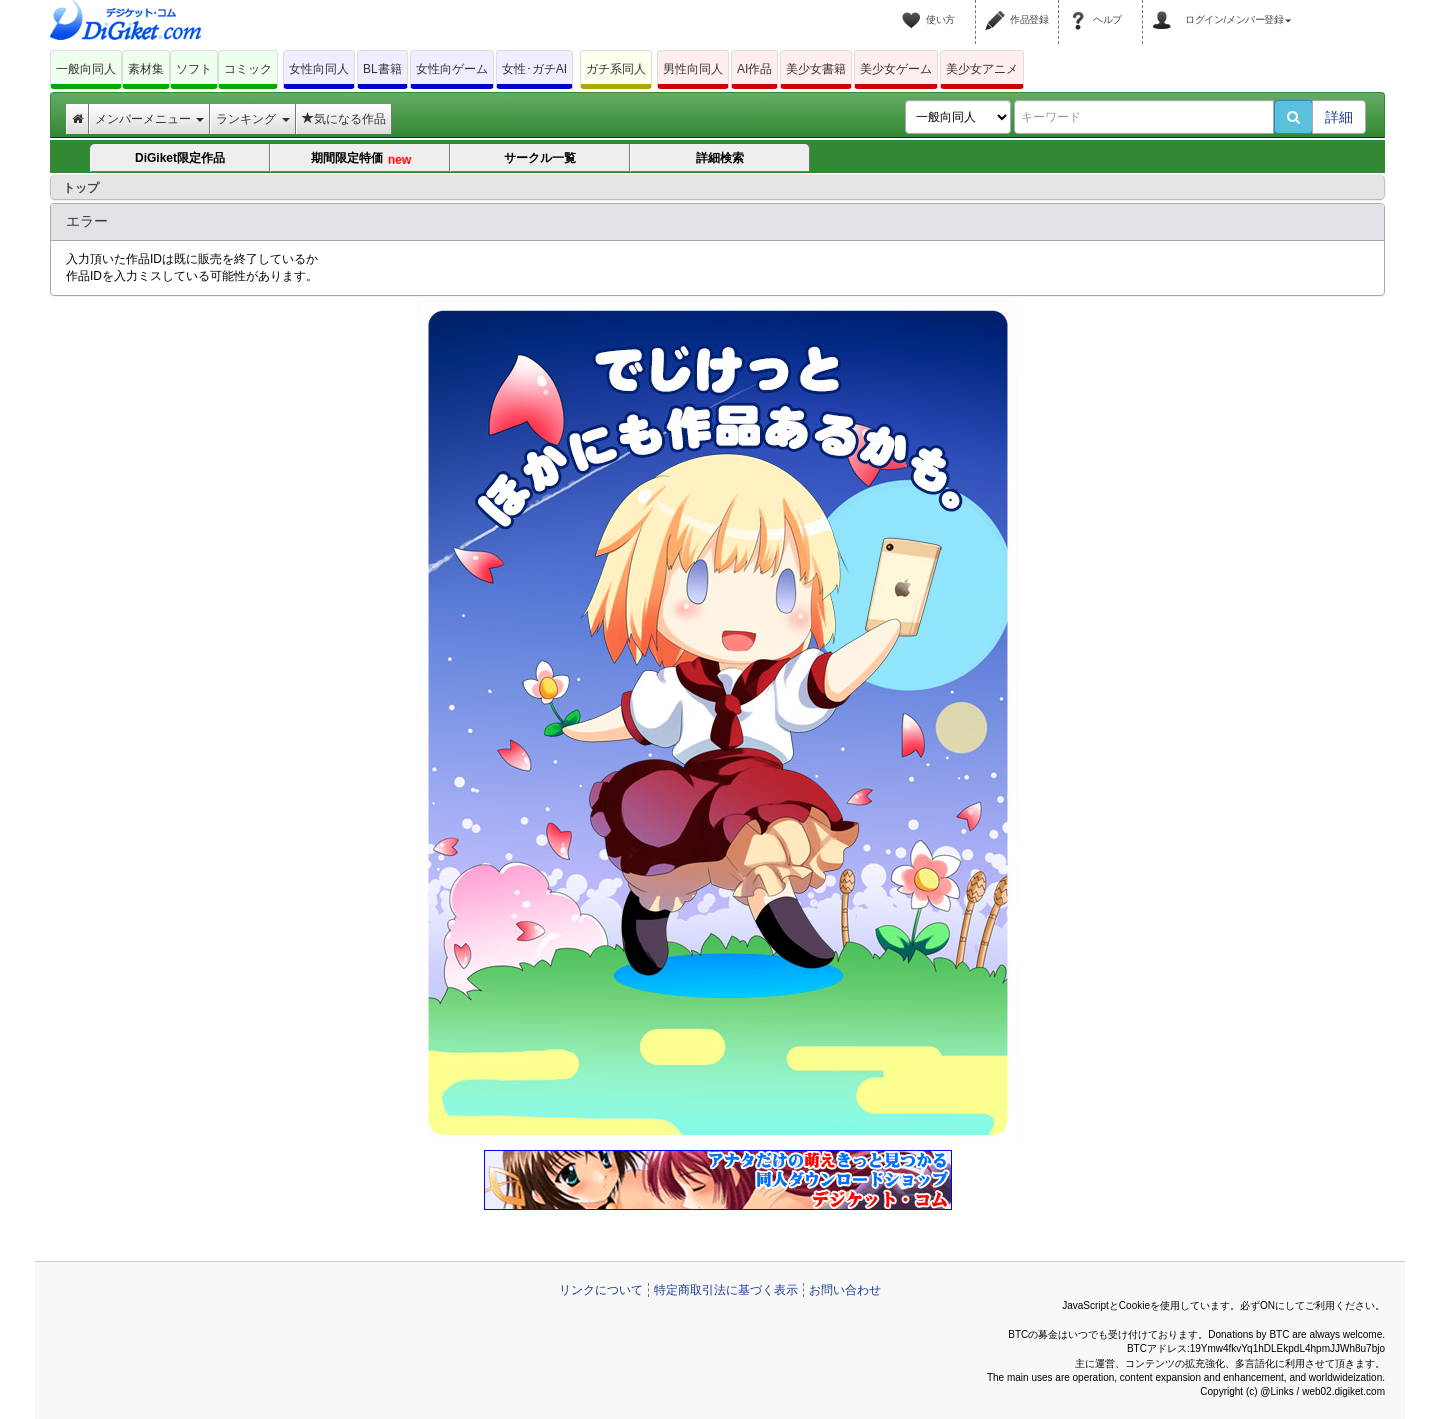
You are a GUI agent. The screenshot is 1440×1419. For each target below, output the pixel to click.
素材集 (146, 69)
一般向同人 (86, 69)
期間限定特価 (361, 160)
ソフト (194, 69)
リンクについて (601, 1290)
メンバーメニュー (149, 119)
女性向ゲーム (452, 69)
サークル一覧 (540, 158)
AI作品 (754, 69)
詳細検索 (720, 158)
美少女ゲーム (896, 69)
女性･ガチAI (534, 69)
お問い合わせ (845, 1290)
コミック (248, 69)
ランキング (252, 119)
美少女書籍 (816, 69)
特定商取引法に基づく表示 (726, 1290)
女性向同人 (319, 69)
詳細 (1339, 117)
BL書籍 (382, 69)
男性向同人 (693, 69)
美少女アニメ (982, 69)
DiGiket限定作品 (180, 158)
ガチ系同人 (616, 69)
